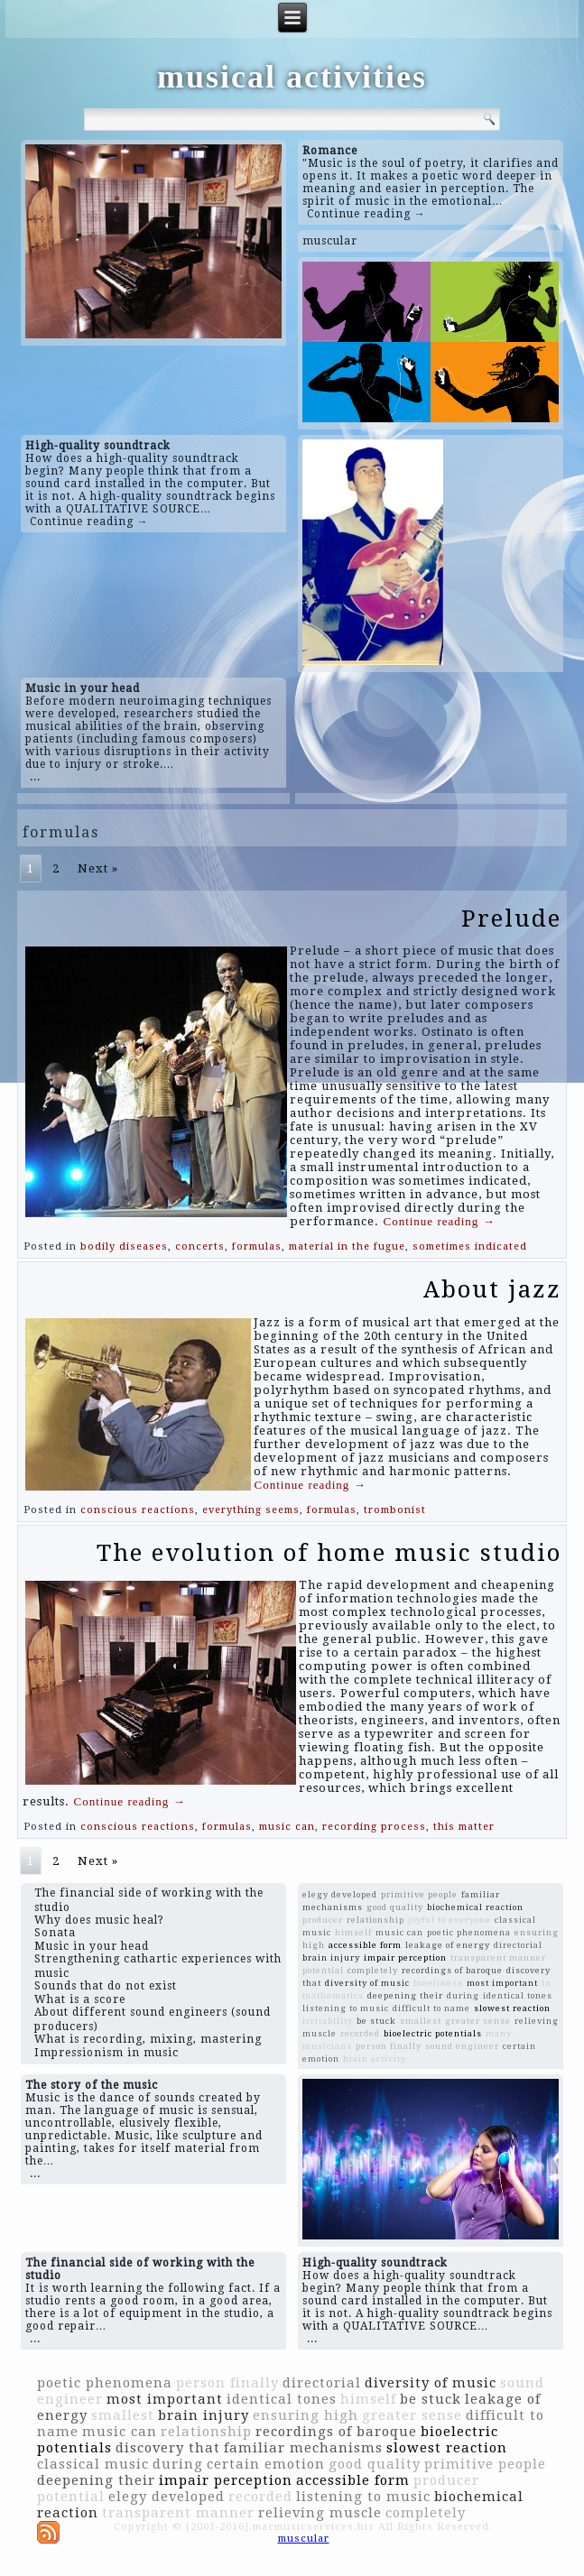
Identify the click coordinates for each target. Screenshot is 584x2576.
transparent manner (498, 1957)
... (35, 777)
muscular (329, 241)
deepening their (405, 1995)
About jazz (492, 1289)
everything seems (251, 1510)
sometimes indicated (470, 1246)
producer (322, 1920)
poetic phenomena (469, 1932)
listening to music (345, 2008)
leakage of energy (447, 1945)
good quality (394, 1907)
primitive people (419, 1894)
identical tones (517, 1995)
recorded (360, 2033)
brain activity (374, 2059)
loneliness (438, 1983)
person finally (389, 2046)
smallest (420, 2021)
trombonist (395, 1510)
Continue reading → (366, 214)
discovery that (168, 2448)
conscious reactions (137, 1510)
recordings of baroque (452, 1970)
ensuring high (305, 2415)
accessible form (365, 1945)
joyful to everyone (449, 1920)
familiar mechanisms (303, 2448)
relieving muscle (320, 2513)
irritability (327, 2021)
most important (502, 1983)
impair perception (405, 1957)
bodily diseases (124, 1246)
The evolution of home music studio (329, 1552)
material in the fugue (347, 1246)
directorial (518, 1945)
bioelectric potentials (433, 2033)
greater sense (478, 2021)
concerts (200, 1246)
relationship (375, 1920)
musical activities (292, 77)
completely (373, 1970)
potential (323, 1970)
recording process (374, 1827)
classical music (93, 2464)
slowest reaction (512, 2008)
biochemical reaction (475, 1907)
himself (353, 1932)
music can (287, 1827)
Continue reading (439, 1221)
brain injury (331, 1957)
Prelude (511, 918)
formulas (257, 1246)
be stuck (376, 2021)
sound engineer (462, 2046)
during (463, 1995)
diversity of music (367, 1983)
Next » (98, 868)
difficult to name (431, 2008)
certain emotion (266, 2464)
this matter (464, 1827)
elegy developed (339, 1894)
